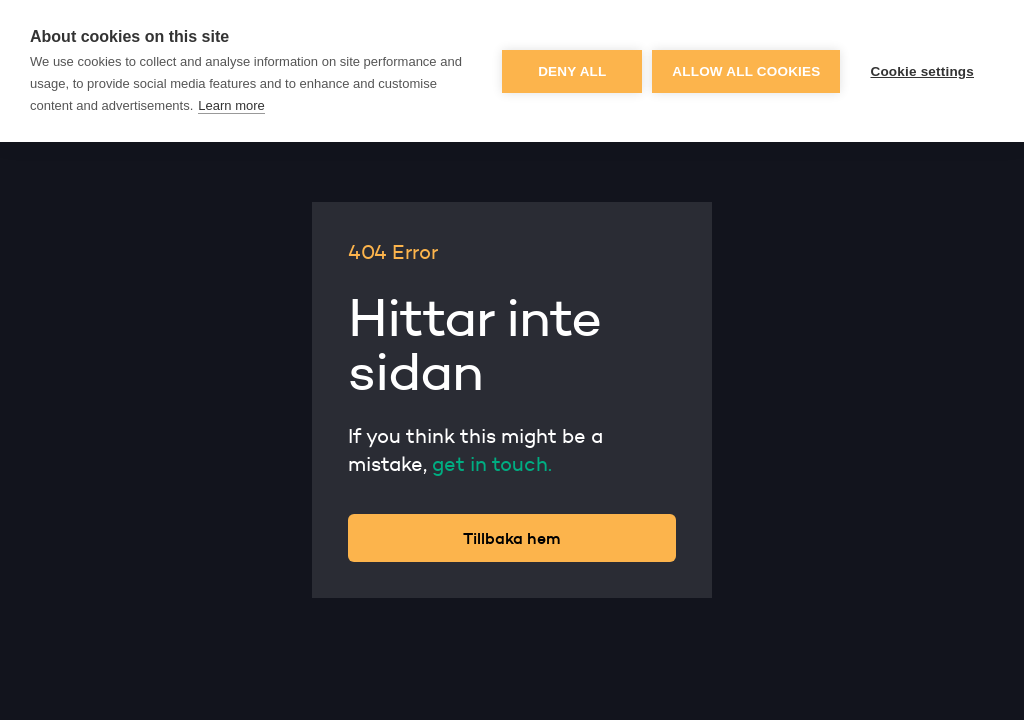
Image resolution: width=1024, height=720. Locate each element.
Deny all (572, 71)
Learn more (231, 105)
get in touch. (492, 464)
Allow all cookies (746, 71)
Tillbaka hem (512, 538)
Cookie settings (922, 71)
